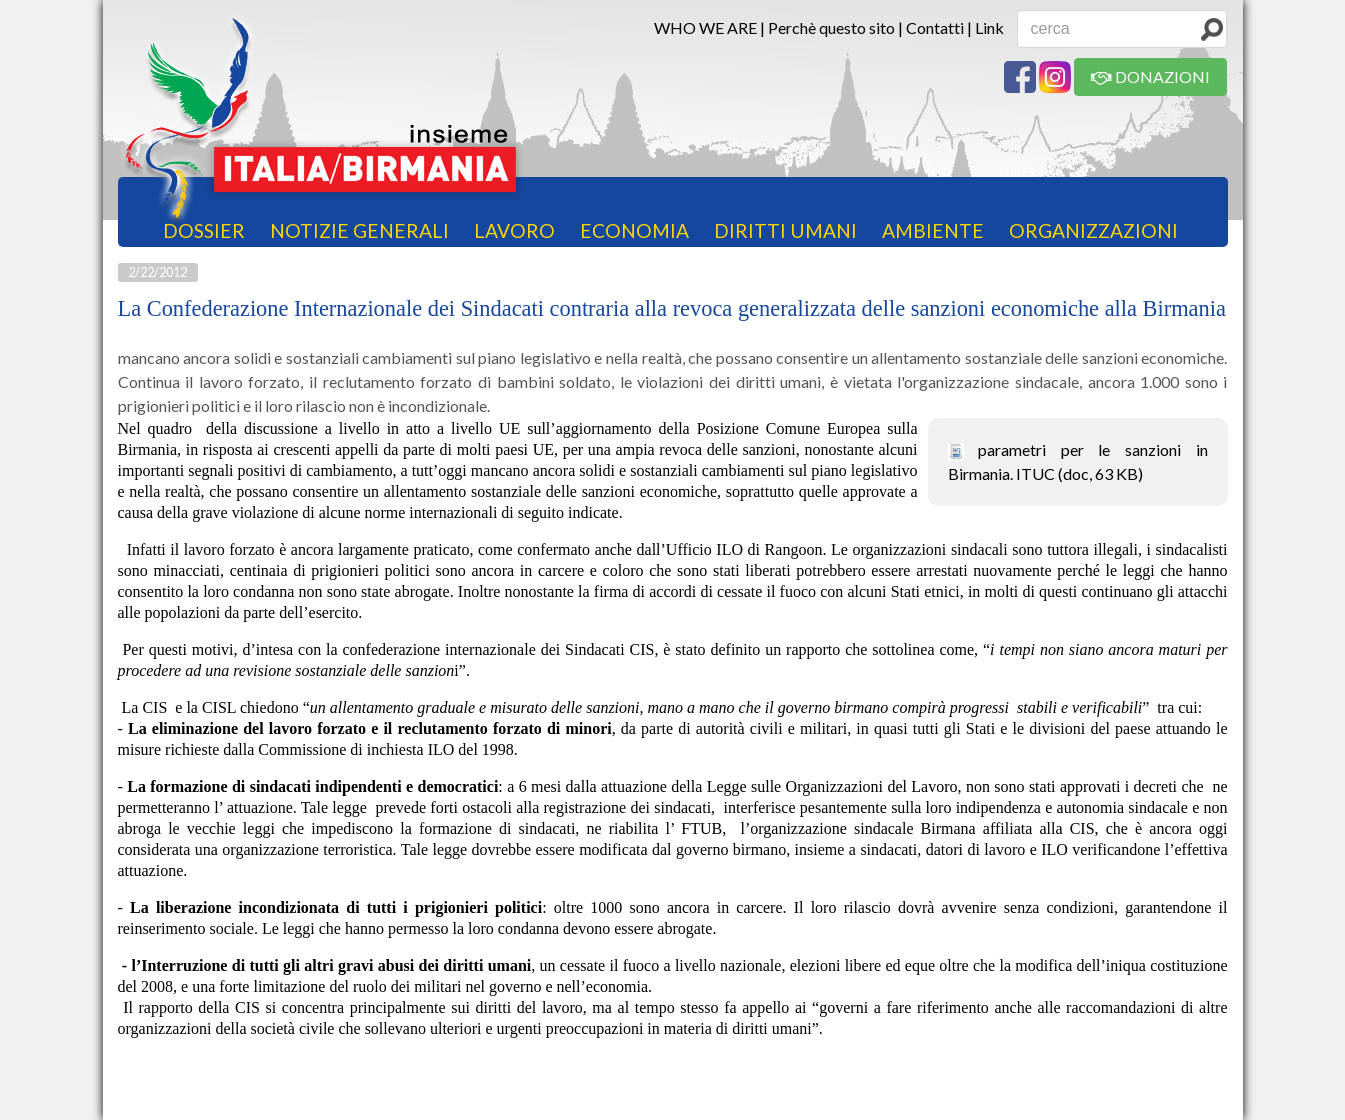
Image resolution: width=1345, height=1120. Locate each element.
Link (989, 27)
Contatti (935, 27)
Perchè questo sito (831, 27)
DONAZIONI (1150, 76)
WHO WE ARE (705, 27)
